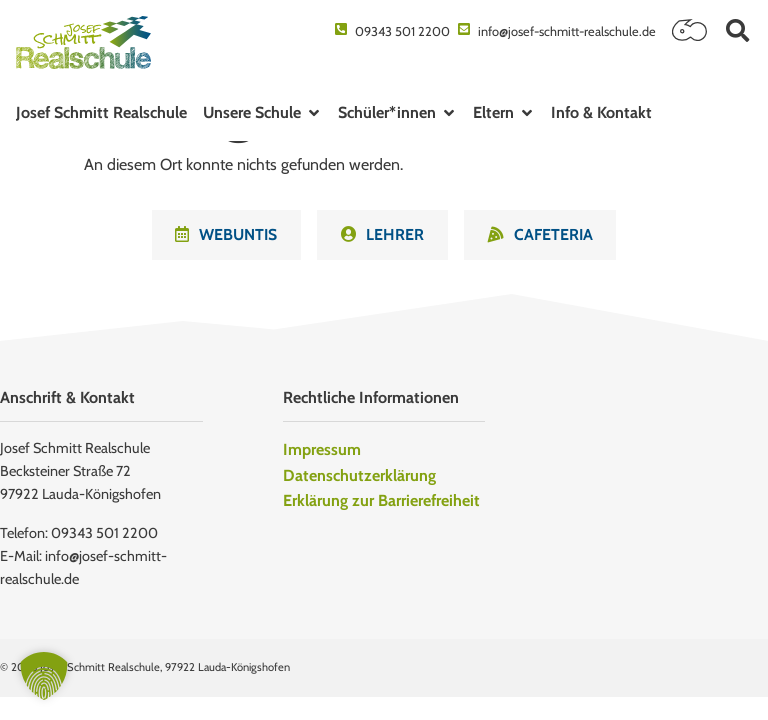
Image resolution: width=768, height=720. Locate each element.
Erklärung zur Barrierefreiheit (381, 501)
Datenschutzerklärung (359, 476)
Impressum (322, 450)
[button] (737, 30)
